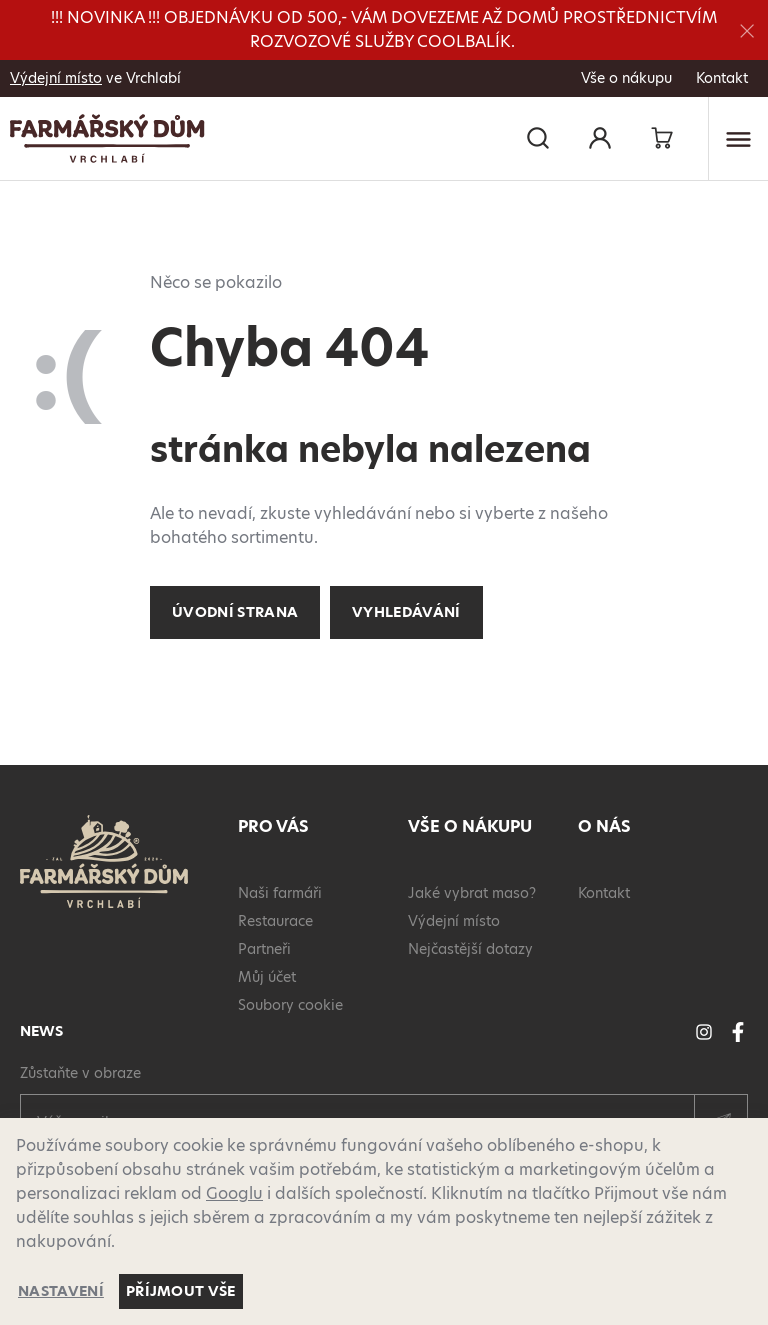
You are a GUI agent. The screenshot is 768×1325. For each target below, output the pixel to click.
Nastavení (61, 1291)
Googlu (234, 1193)
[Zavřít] (747, 30)
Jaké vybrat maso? (472, 893)
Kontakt (722, 78)
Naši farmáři (280, 893)
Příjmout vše (181, 1291)
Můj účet (267, 977)
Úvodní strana (235, 612)
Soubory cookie (290, 1005)
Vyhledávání (406, 612)
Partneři (264, 949)
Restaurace (275, 921)
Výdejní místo (56, 78)
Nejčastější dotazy (470, 949)
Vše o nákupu (626, 78)
